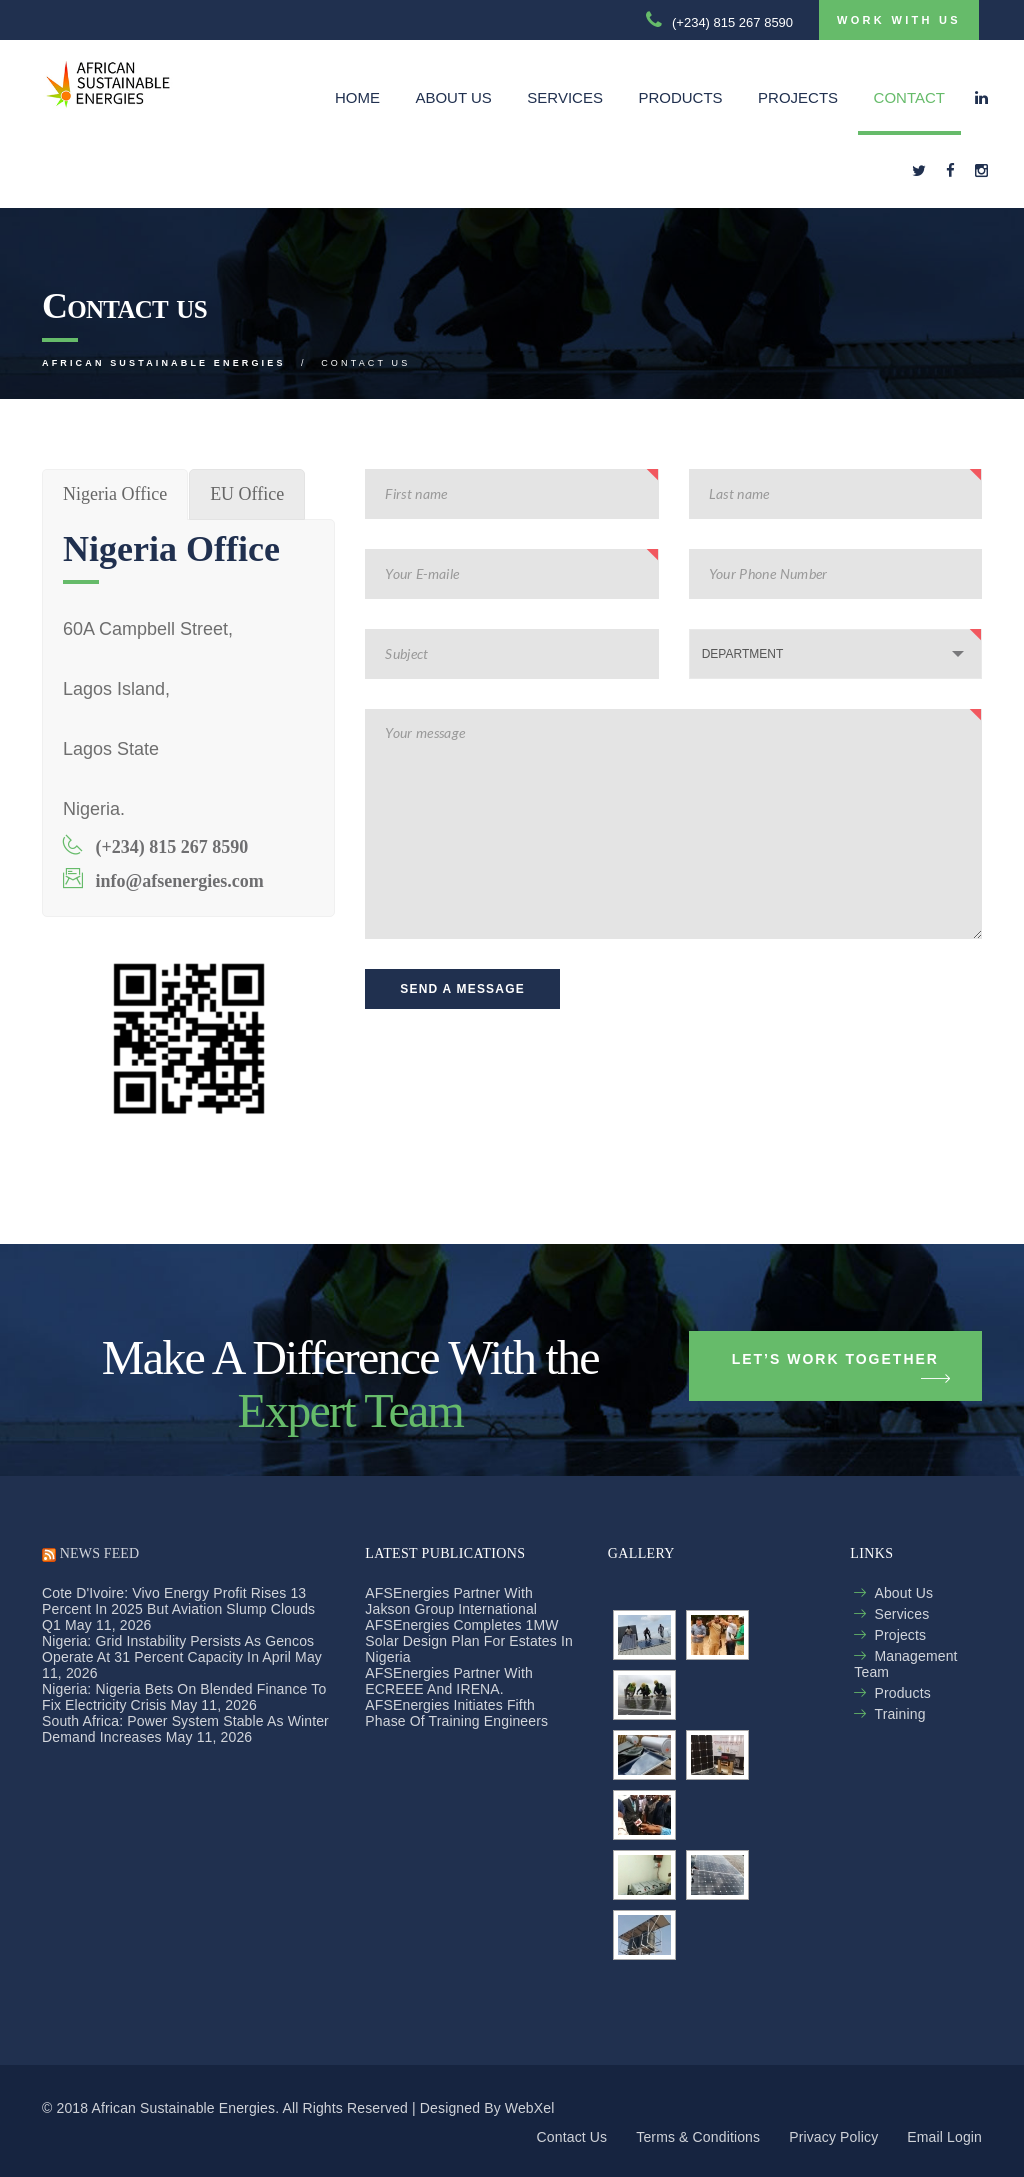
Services (565, 97)
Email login (944, 2137)
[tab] (115, 494)
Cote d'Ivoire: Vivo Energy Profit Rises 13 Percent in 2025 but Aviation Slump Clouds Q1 (178, 1609)
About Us (453, 97)
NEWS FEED (99, 1553)
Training (899, 1714)
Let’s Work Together (842, 1367)
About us (903, 1593)
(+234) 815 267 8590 (155, 845)
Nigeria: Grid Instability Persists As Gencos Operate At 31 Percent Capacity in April (178, 1649)
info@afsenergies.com (163, 879)
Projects (798, 97)
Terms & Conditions (698, 2137)
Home (357, 97)
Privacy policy (833, 2137)
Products (680, 97)
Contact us (572, 2137)
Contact (909, 97)
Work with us (899, 20)
